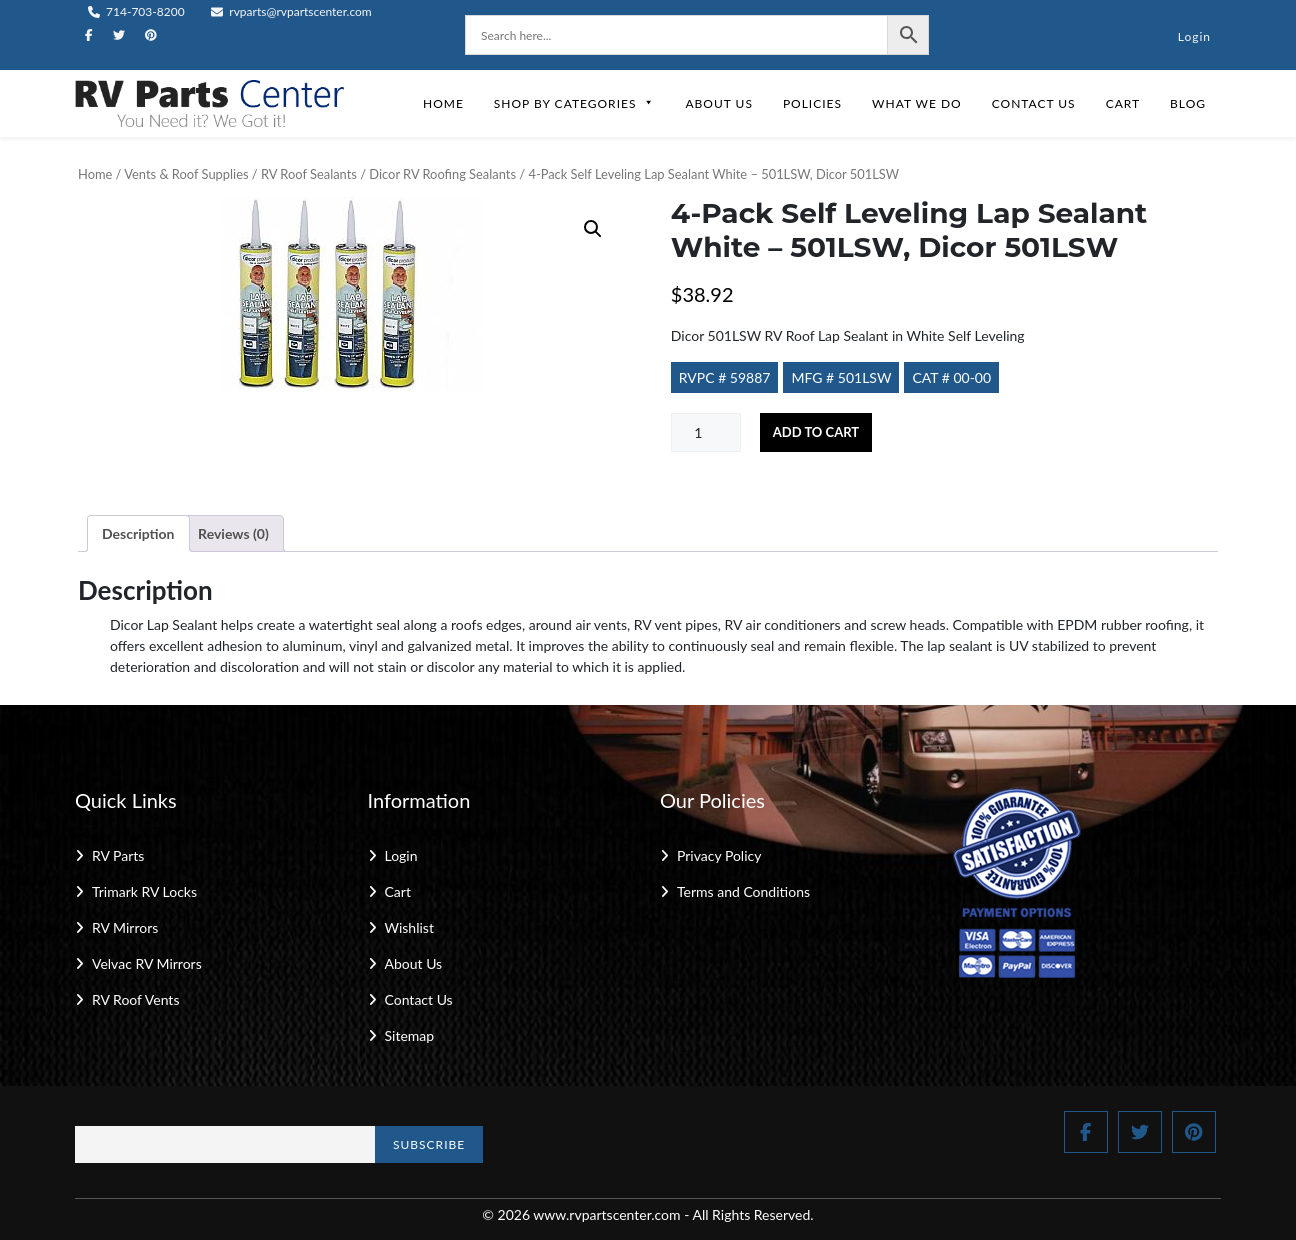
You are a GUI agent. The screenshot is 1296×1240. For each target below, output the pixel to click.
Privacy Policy (719, 855)
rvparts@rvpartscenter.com (291, 11)
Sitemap (410, 1035)
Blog (1188, 103)
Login (1194, 36)
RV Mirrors (125, 927)
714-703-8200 (136, 11)
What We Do (917, 103)
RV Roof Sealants (309, 174)
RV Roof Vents (135, 999)
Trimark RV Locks (144, 891)
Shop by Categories (575, 103)
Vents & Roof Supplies (186, 174)
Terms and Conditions (743, 891)
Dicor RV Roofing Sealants (442, 174)
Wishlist (409, 927)
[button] (593, 229)
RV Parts (118, 855)
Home (443, 103)
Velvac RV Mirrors (147, 963)
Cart (1123, 103)
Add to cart (816, 432)
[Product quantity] (706, 432)
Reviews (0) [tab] (233, 533)
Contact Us (1034, 103)
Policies (812, 103)
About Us (718, 103)
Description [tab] (138, 533)
